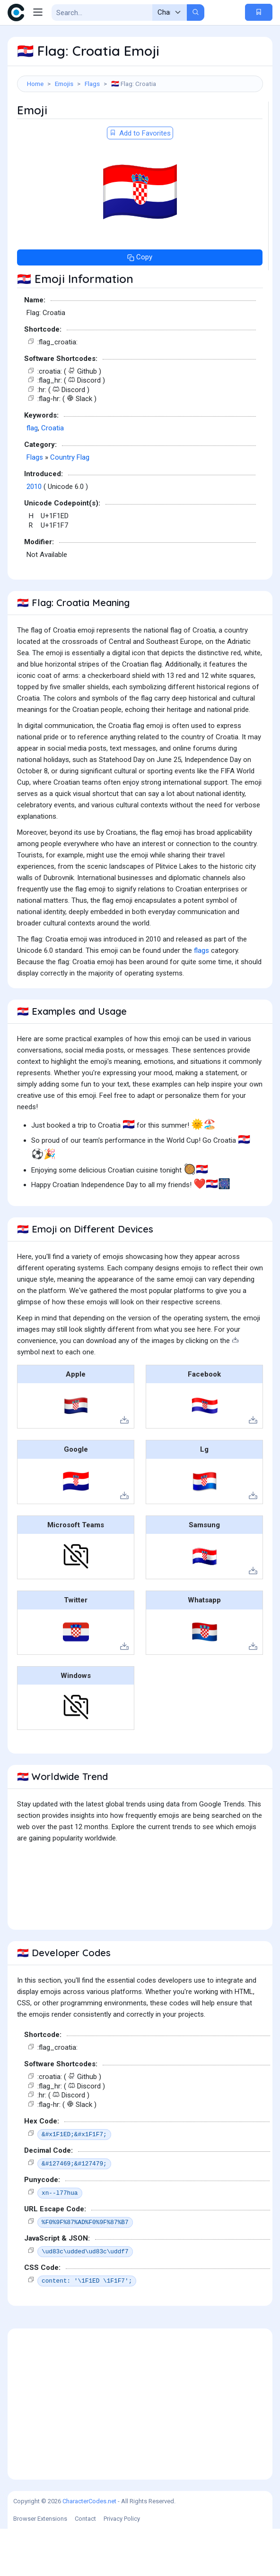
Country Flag (69, 504)
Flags (92, 83)
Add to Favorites (140, 180)
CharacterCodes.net (89, 2548)
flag (32, 475)
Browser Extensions (40, 2565)
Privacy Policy (122, 2565)
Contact (85, 2565)
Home (35, 83)
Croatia (52, 475)
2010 (34, 534)
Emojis (64, 83)
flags (201, 997)
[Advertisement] (140, 125)
